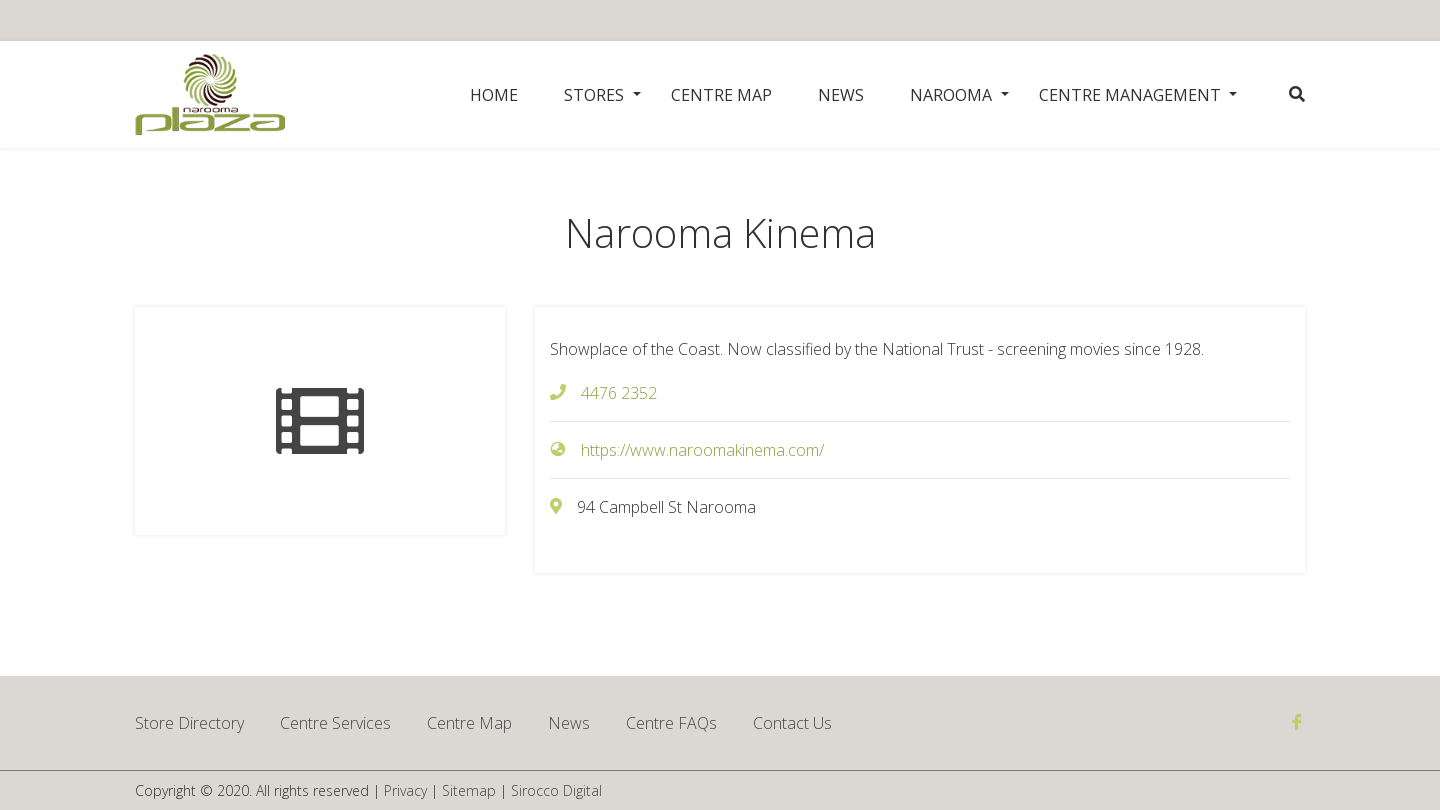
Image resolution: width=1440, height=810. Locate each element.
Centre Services (335, 723)
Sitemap (469, 790)
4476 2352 (619, 393)
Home (494, 95)
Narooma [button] (951, 95)
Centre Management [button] (1130, 95)
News (841, 95)
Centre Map (721, 95)
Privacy (405, 790)
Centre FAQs (671, 723)
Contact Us (792, 723)
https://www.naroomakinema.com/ (702, 450)
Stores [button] (594, 95)
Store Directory (189, 723)
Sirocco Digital (556, 790)
